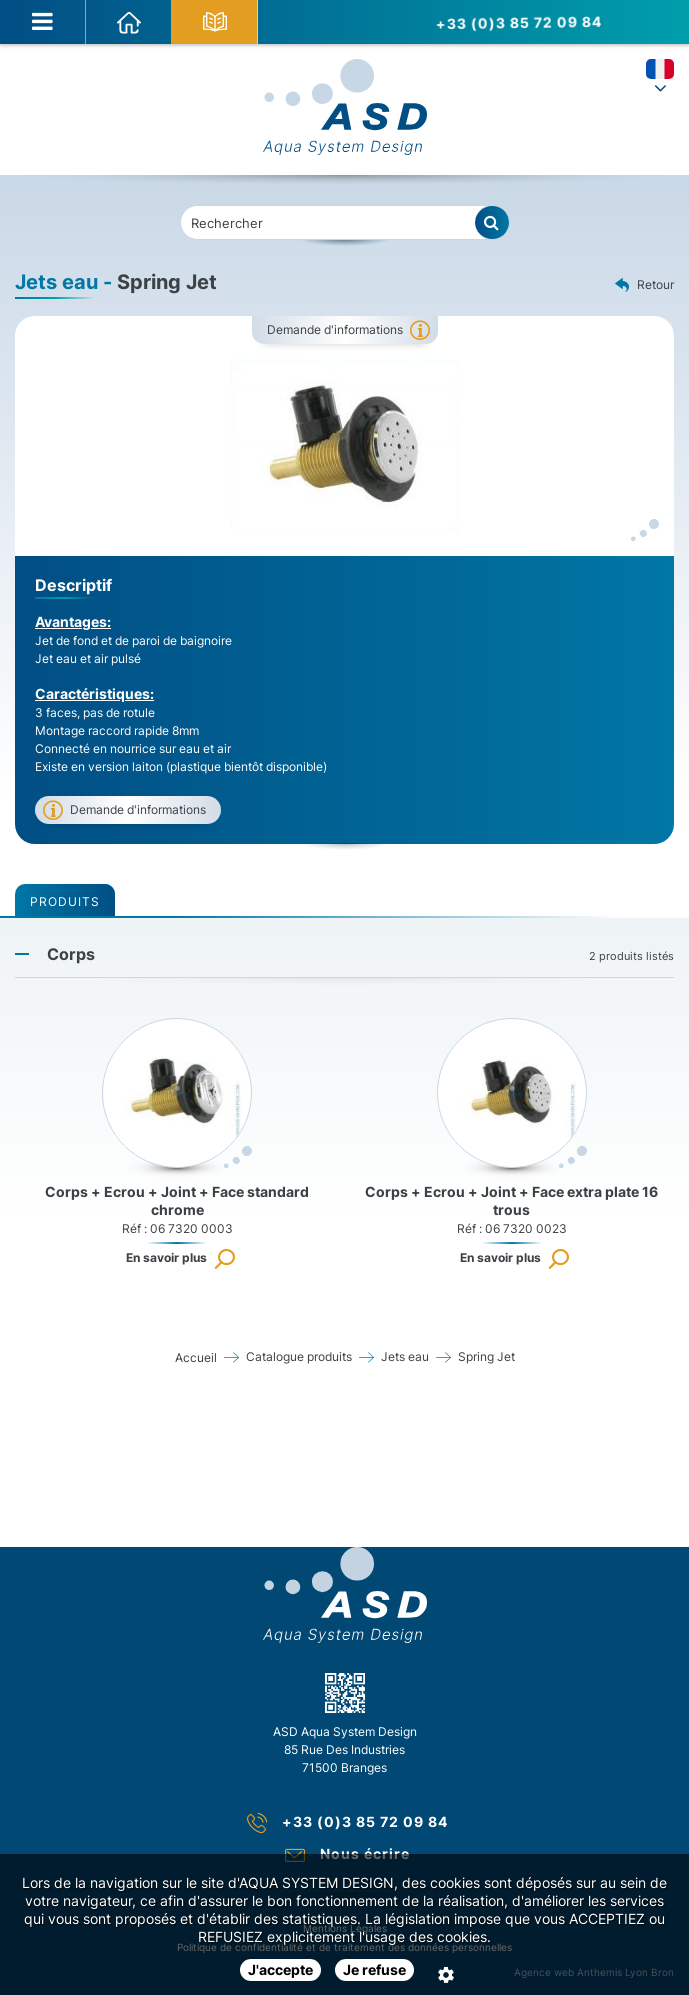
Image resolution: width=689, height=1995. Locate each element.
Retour (644, 286)
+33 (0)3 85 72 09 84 (514, 22)
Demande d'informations (335, 329)
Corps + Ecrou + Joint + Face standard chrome (177, 1200)
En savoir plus (166, 1257)
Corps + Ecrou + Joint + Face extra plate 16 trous (511, 1200)
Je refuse (374, 1969)
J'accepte (280, 1969)
